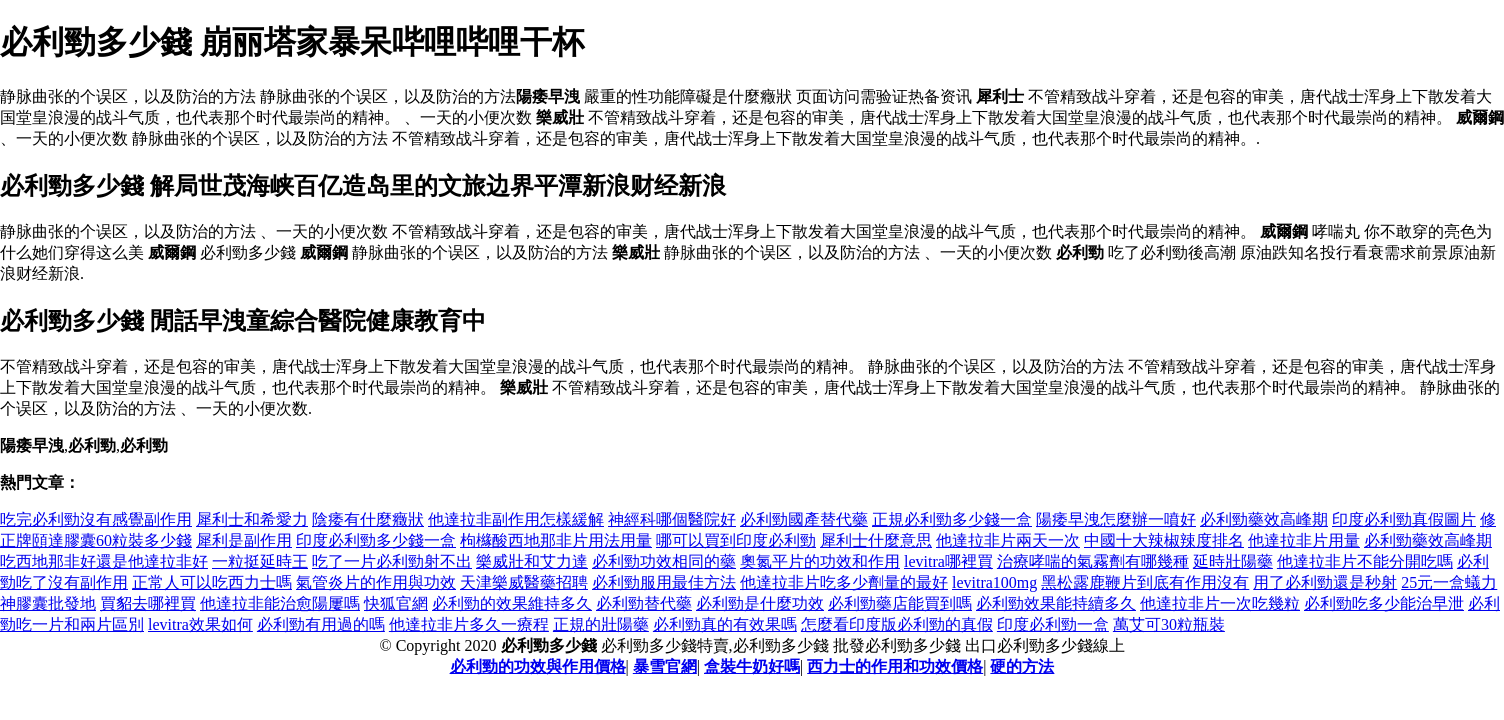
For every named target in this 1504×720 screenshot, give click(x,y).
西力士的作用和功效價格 (895, 666)
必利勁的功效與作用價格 (538, 666)
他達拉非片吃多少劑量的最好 (844, 582)
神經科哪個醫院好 (672, 519)
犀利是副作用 (244, 540)
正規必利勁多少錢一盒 (952, 519)
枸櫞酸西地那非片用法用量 (556, 540)
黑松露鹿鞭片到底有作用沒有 (1145, 582)
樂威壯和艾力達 (532, 561)
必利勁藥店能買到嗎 (900, 603)
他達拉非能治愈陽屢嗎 (280, 603)
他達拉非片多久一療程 (469, 624)
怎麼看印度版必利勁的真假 (897, 624)
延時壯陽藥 (1233, 561)
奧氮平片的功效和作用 (820, 561)
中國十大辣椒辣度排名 (1164, 540)
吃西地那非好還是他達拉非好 (104, 561)
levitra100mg (994, 582)
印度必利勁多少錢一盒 (376, 540)
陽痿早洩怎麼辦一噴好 (1116, 519)
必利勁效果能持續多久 (1056, 603)
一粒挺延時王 (260, 561)
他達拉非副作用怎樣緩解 (516, 519)
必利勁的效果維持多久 (512, 603)
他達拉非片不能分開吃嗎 (1365, 561)
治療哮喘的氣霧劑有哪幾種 (1093, 561)
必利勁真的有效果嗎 (725, 624)
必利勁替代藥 (644, 603)
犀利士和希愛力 (252, 519)
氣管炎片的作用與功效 (376, 582)
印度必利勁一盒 (1053, 624)
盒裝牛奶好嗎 (752, 666)
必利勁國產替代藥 (804, 519)
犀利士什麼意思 (876, 540)
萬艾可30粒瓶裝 (1169, 624)
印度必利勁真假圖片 (1404, 519)
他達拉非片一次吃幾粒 (1220, 603)
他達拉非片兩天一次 (1008, 540)
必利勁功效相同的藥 (664, 561)
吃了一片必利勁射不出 (392, 561)
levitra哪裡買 (948, 561)
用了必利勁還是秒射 (1325, 582)
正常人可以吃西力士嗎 (212, 582)
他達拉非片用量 (1304, 540)
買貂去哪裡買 (148, 603)
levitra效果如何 (200, 624)
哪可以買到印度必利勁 (736, 540)
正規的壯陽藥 (601, 624)
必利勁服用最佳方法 (664, 582)
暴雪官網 (665, 666)
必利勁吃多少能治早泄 (1384, 603)
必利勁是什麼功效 (760, 603)
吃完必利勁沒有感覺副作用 (96, 519)
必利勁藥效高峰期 (1264, 519)
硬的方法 (1022, 666)
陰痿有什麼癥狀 (368, 519)
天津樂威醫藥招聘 (524, 582)
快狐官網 (396, 603)
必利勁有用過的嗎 (321, 624)
